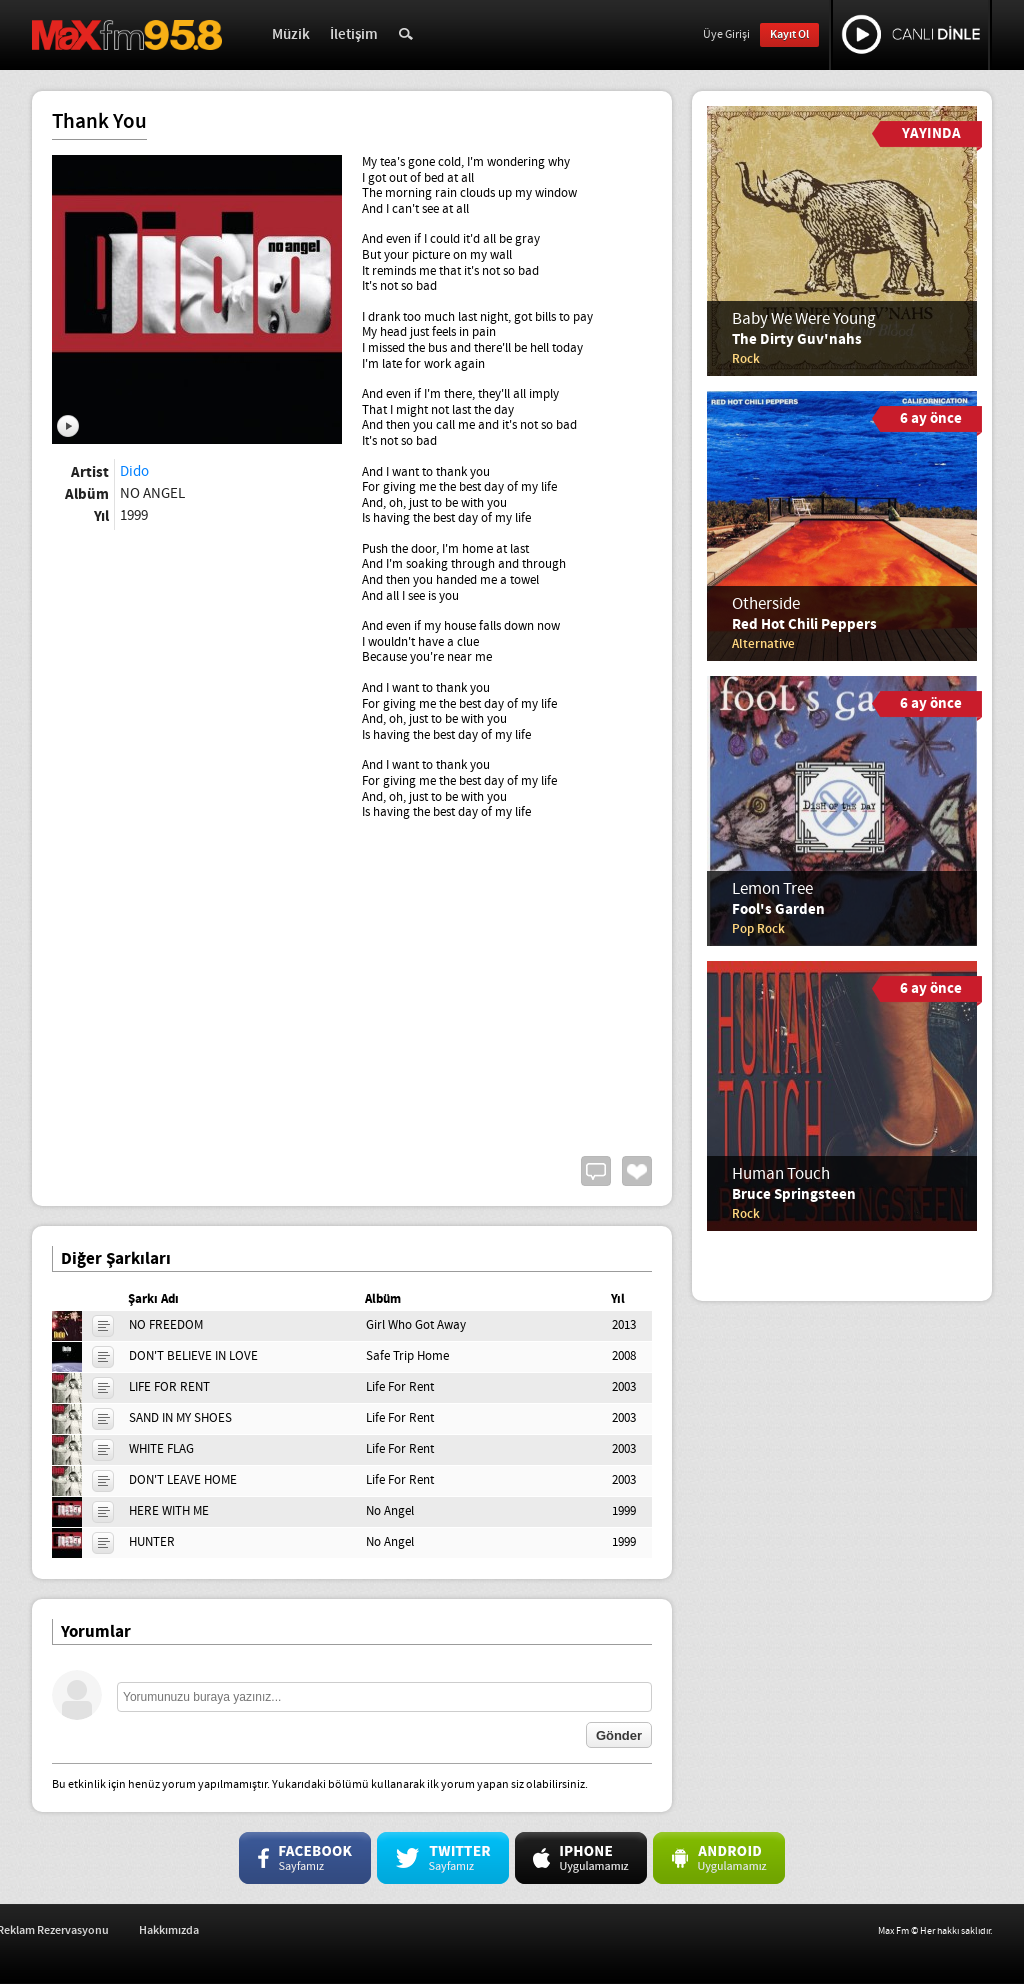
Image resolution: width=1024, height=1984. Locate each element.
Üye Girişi (726, 35)
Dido (134, 472)
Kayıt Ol (789, 34)
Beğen (637, 1171)
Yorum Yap (596, 1171)
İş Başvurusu (131, 1930)
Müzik (291, 35)
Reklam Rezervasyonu (249, 1930)
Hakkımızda (365, 1930)
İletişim (354, 35)
